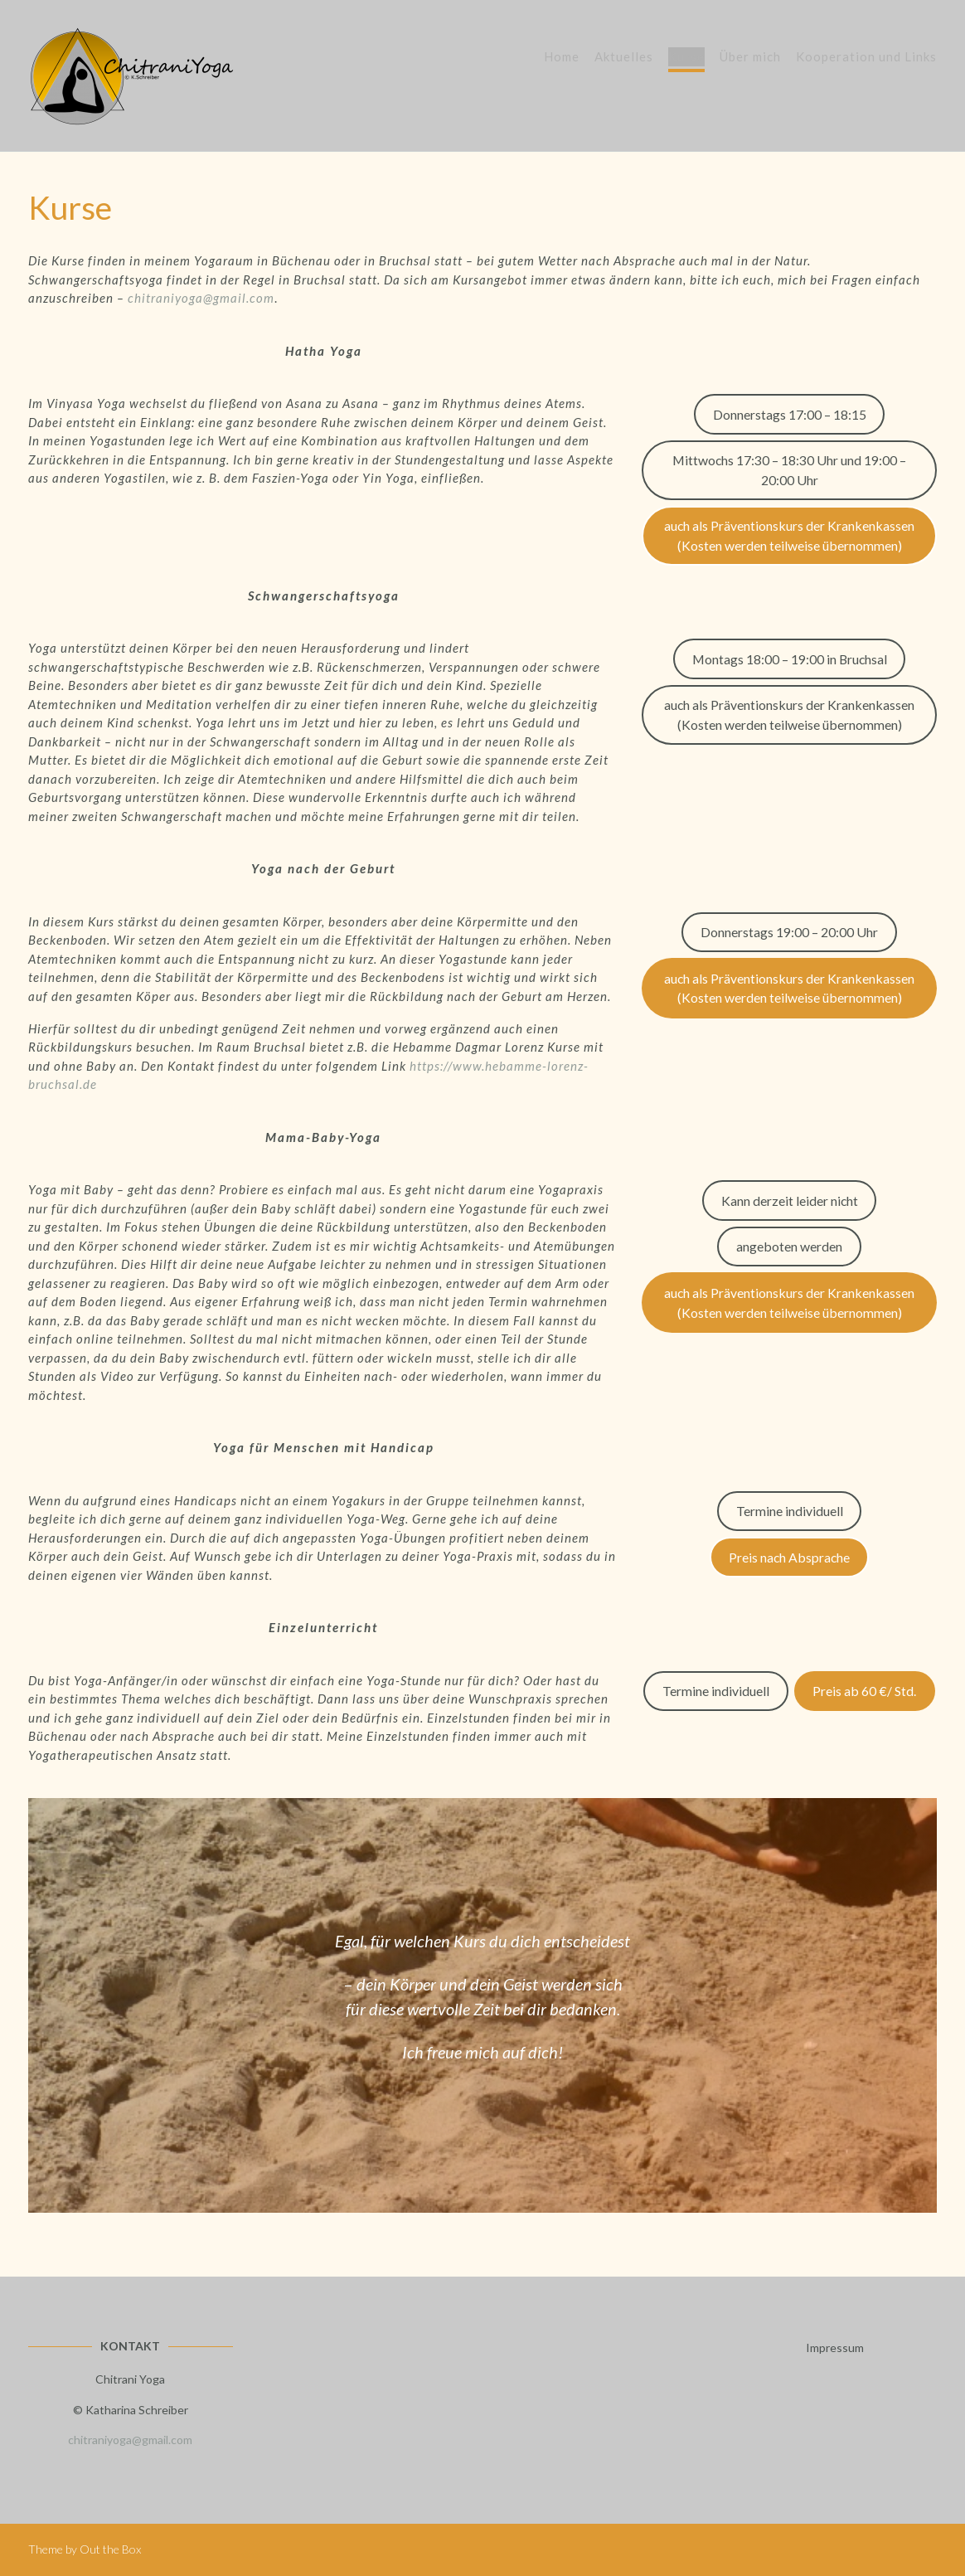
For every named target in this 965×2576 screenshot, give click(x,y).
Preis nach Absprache (789, 1557)
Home (561, 57)
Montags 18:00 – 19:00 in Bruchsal (789, 659)
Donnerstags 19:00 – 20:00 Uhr (789, 932)
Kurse (686, 57)
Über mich (750, 57)
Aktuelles (623, 57)
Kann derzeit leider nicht (789, 1200)
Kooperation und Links (866, 57)
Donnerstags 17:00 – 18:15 (789, 414)
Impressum (835, 2347)
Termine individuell (789, 1511)
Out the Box (110, 2549)
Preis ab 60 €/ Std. (864, 1691)
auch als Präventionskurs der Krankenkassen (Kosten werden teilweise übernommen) (789, 535)
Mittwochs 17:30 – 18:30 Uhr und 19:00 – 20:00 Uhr (789, 470)
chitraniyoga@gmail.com (201, 297)
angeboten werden (789, 1246)
